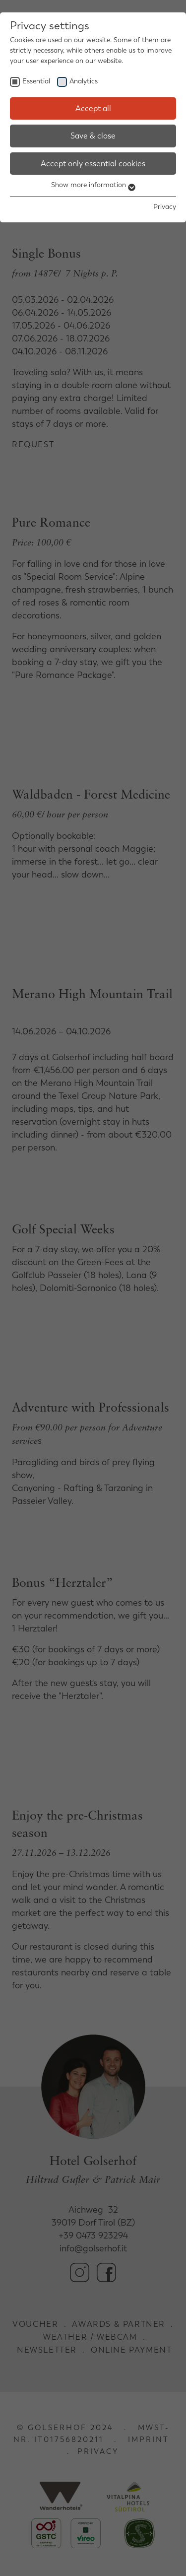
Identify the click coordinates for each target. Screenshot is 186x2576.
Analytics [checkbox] (83, 81)
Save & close (93, 135)
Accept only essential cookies (93, 163)
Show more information (93, 185)
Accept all (93, 108)
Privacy (164, 207)
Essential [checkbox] (36, 81)
